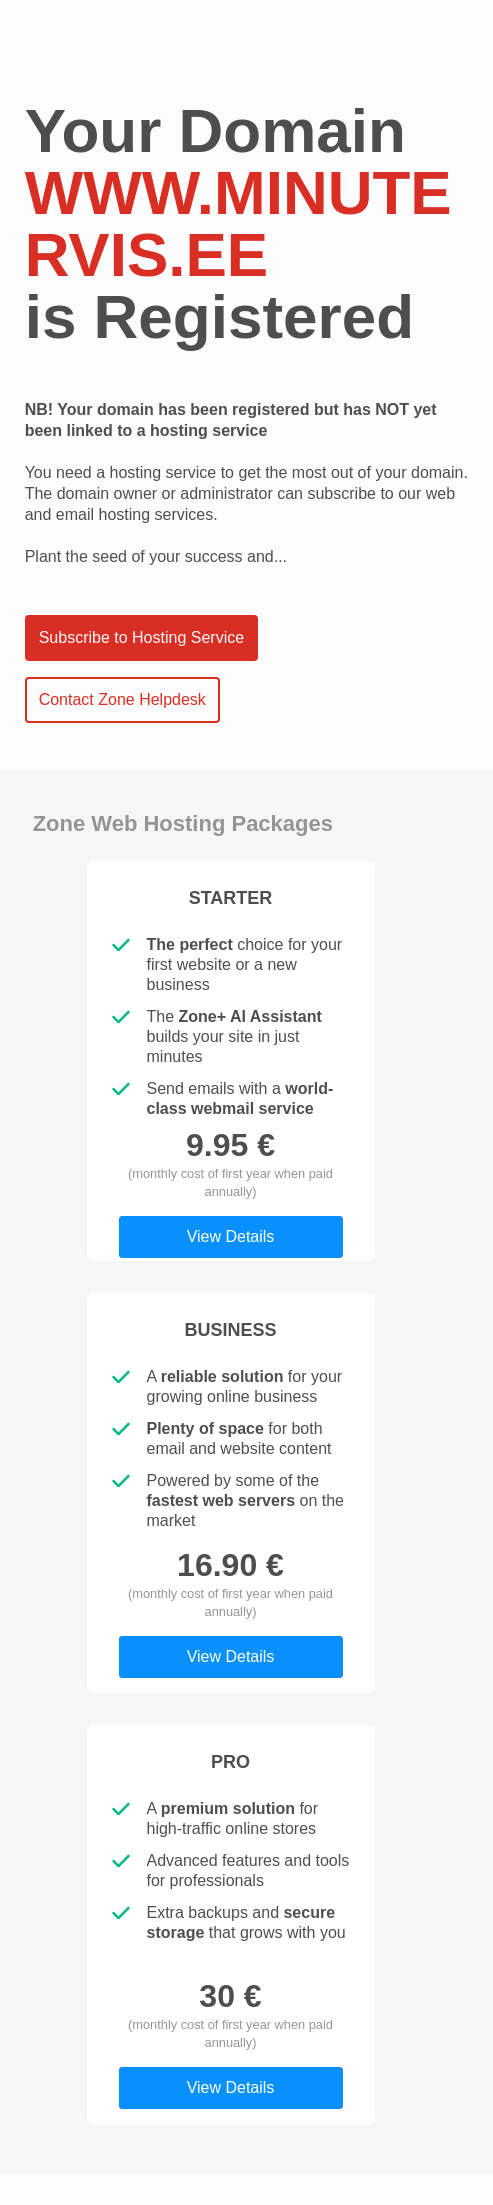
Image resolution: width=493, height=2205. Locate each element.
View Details (231, 1236)
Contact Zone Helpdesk (122, 699)
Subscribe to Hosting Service (141, 637)
